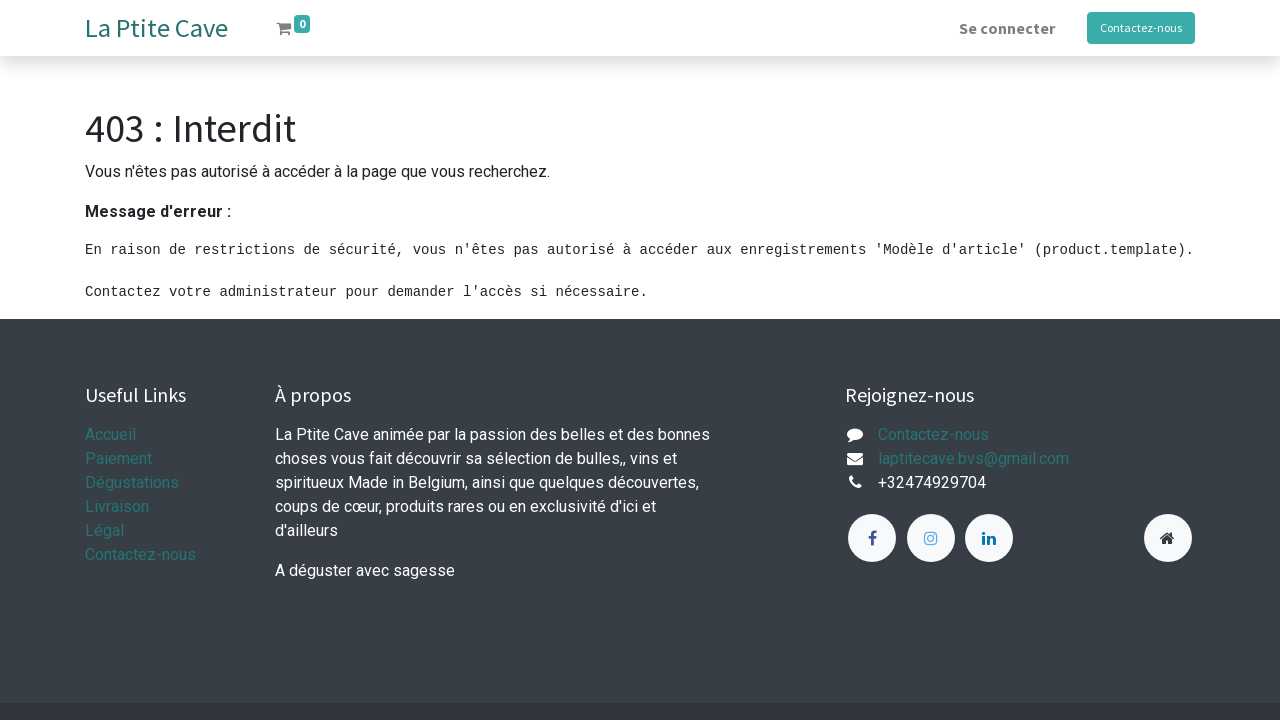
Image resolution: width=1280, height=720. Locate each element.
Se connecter (1007, 28)
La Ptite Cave (156, 27)
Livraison (117, 506)
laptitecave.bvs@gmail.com (973, 458)
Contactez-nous (1141, 27)
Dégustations (132, 482)
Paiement (118, 458)
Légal (104, 530)
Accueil (110, 434)
